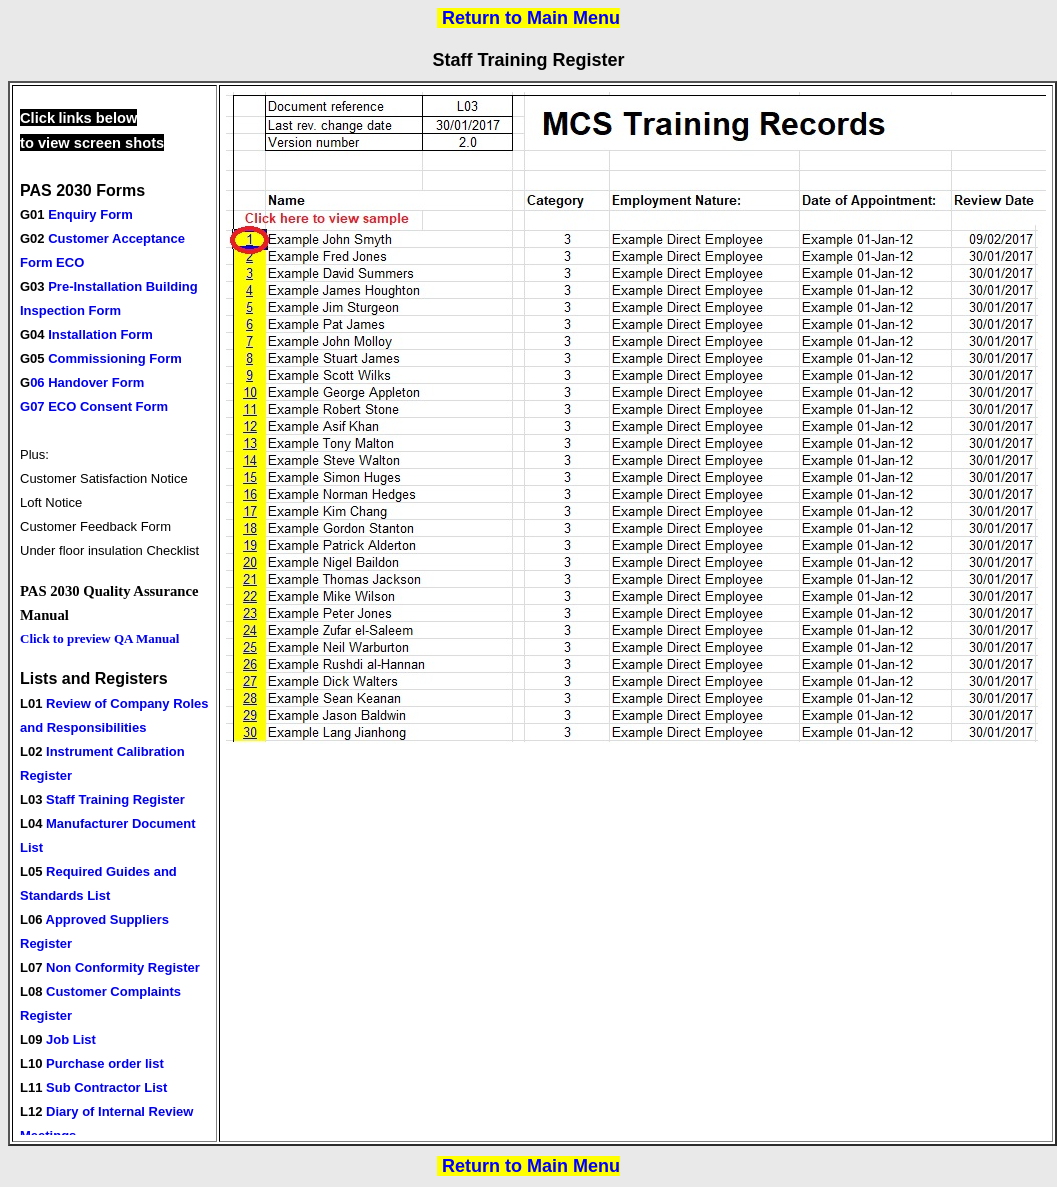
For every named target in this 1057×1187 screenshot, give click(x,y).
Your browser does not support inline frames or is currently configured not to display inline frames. (117, 613)
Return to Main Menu (531, 18)
